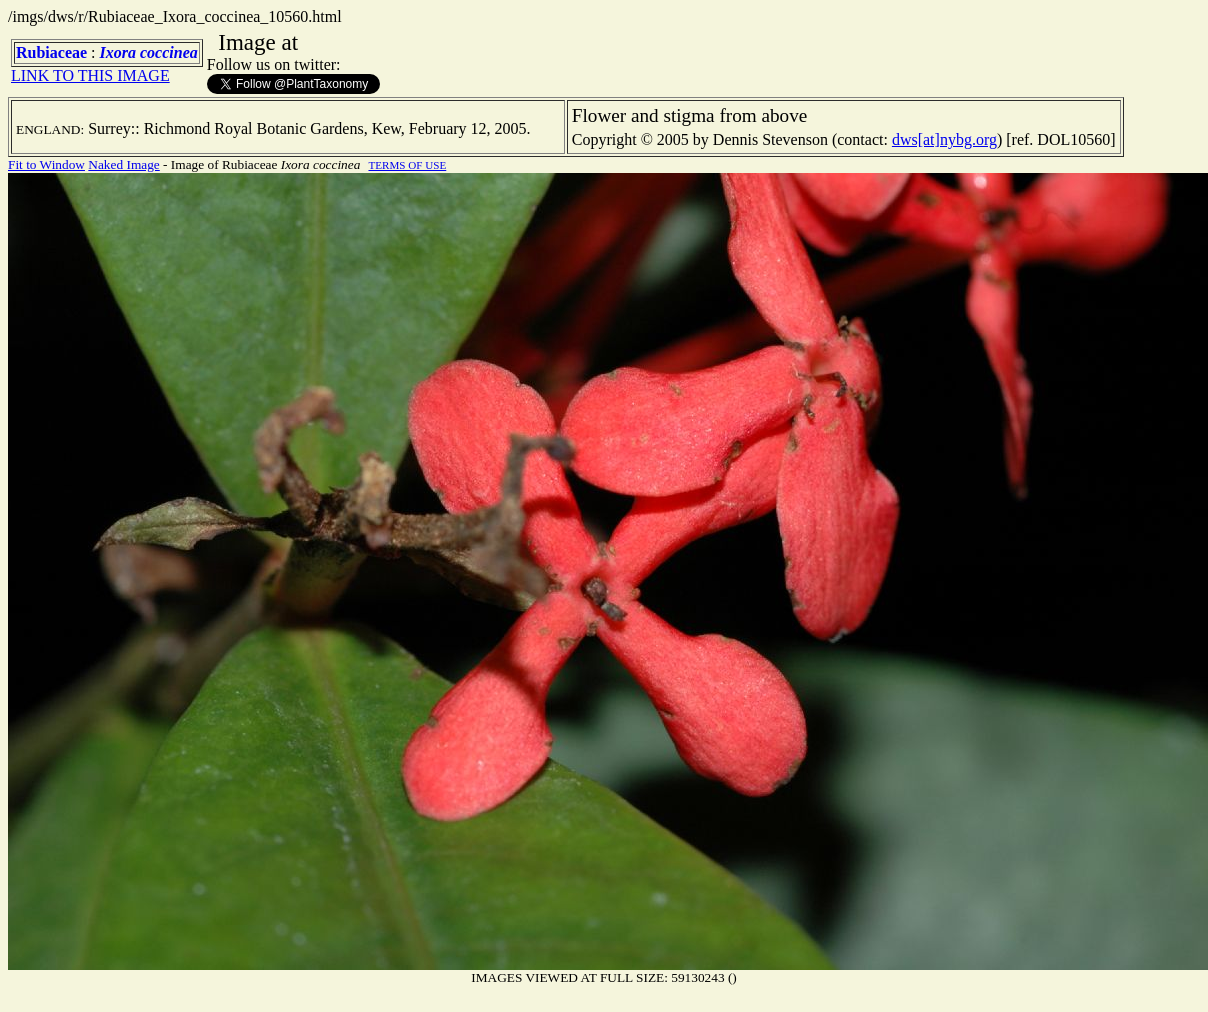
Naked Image (123, 164)
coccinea (169, 52)
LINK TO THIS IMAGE (90, 75)
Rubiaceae (51, 52)
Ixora (118, 52)
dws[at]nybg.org (944, 139)
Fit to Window (46, 164)
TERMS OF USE (407, 165)
